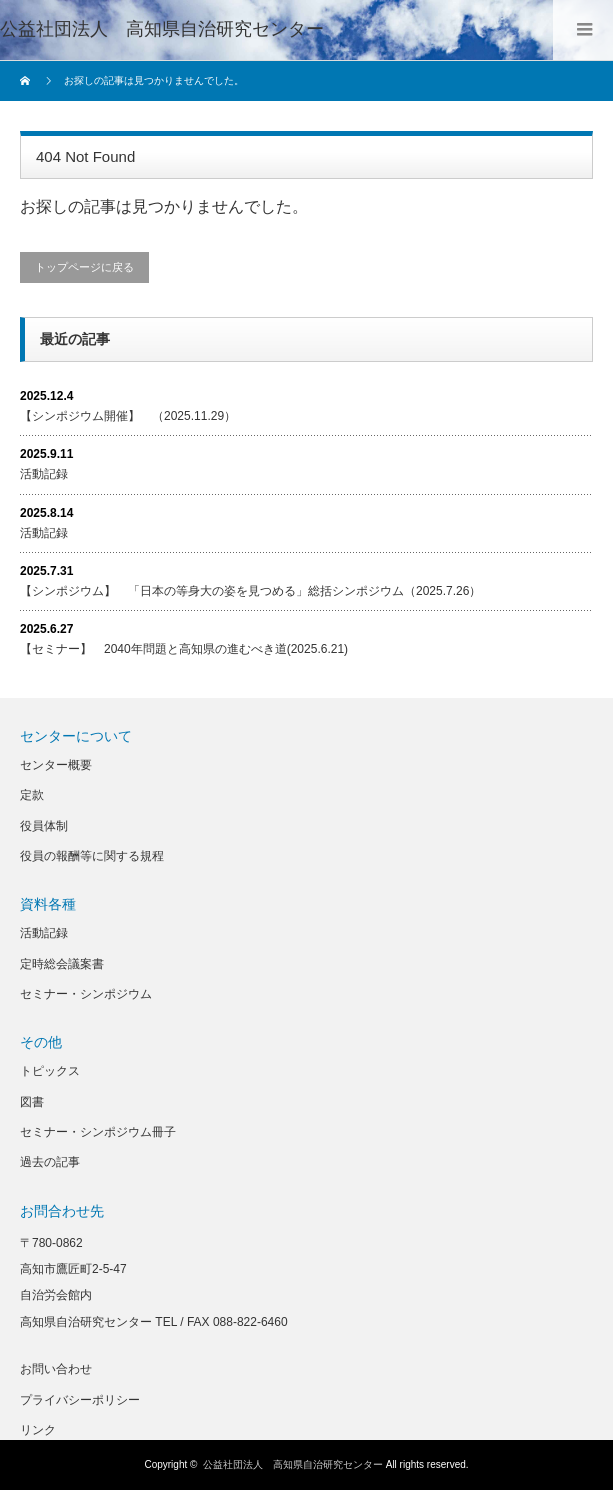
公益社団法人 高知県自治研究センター (162, 29)
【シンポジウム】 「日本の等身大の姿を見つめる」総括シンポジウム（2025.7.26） (250, 591)
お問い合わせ (56, 1369)
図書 (32, 1102)
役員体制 (44, 826)
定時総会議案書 (62, 964)
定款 (32, 795)
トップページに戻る (84, 267)
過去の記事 (50, 1162)
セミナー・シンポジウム (86, 994)
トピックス (50, 1071)
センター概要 (56, 765)
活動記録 (44, 474)
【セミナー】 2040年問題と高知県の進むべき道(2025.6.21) (184, 649)
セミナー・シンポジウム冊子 (98, 1132)
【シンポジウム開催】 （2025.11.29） (128, 416)
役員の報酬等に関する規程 (92, 856)
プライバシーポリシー (80, 1400)
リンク (38, 1430)
